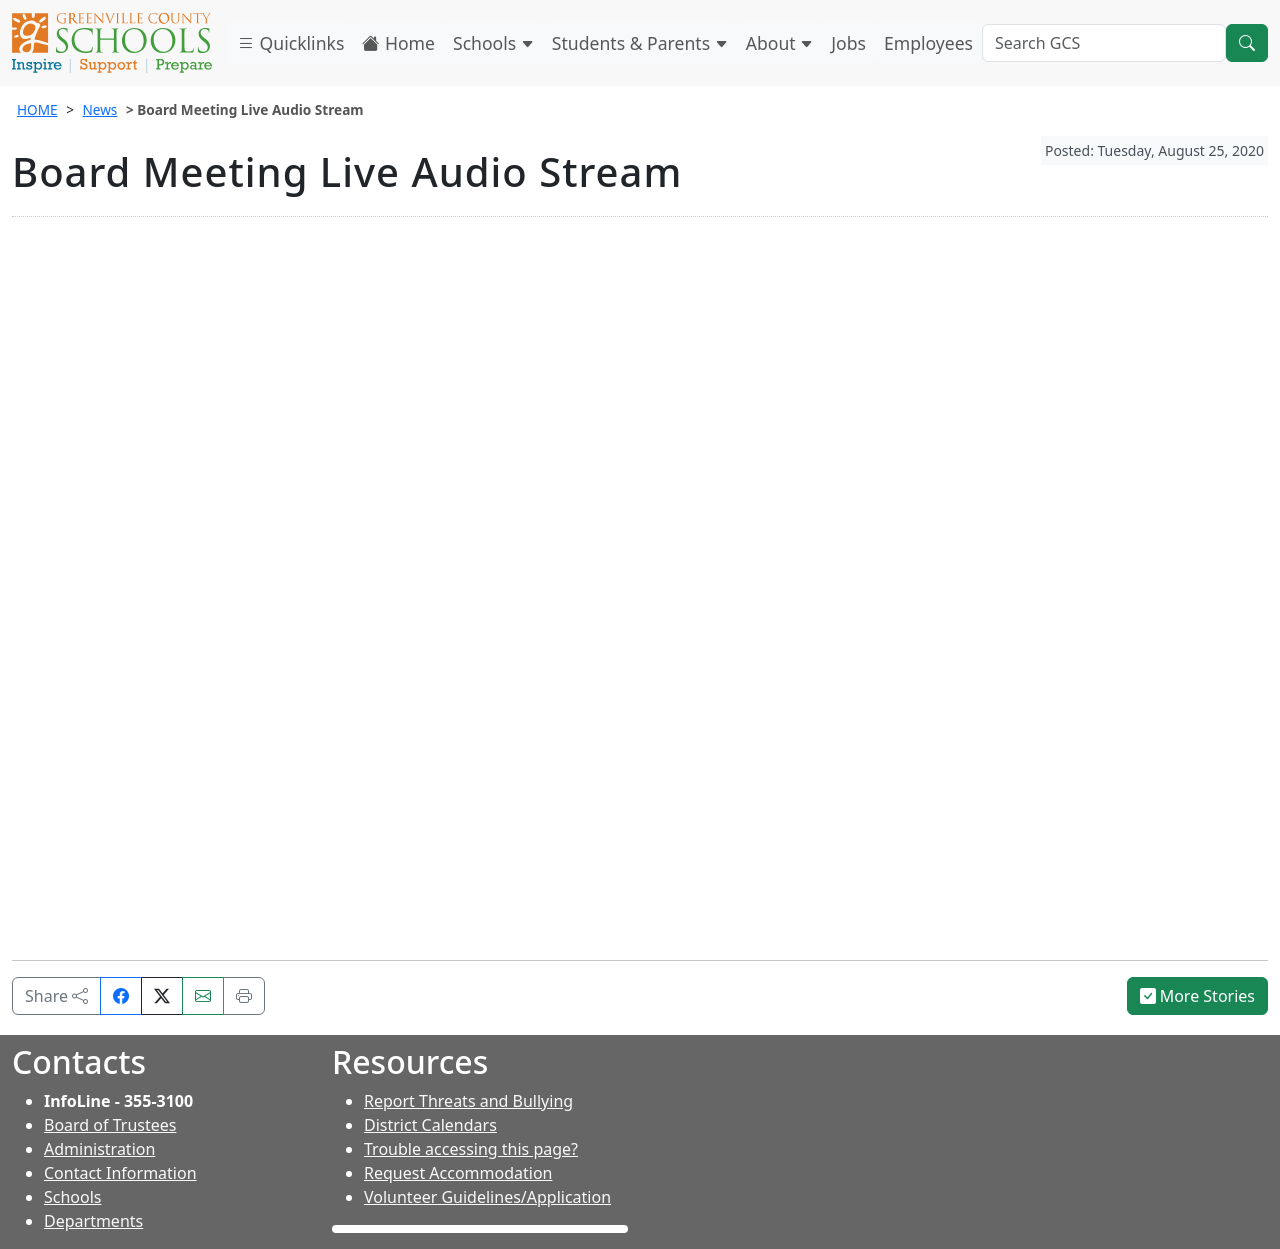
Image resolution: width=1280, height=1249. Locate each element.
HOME (37, 109)
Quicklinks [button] (290, 43)
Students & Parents (640, 43)
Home (398, 43)
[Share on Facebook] (121, 996)
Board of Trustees (110, 1125)
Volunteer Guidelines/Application (487, 1197)
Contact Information (120, 1173)
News (99, 109)
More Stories (1198, 996)
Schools (493, 43)
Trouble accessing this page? (471, 1149)
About (780, 43)
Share (56, 996)
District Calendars (430, 1125)
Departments (93, 1221)
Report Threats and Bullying (468, 1101)
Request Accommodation (458, 1173)
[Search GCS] (1104, 43)
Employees (928, 43)
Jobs (848, 43)
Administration (99, 1149)
